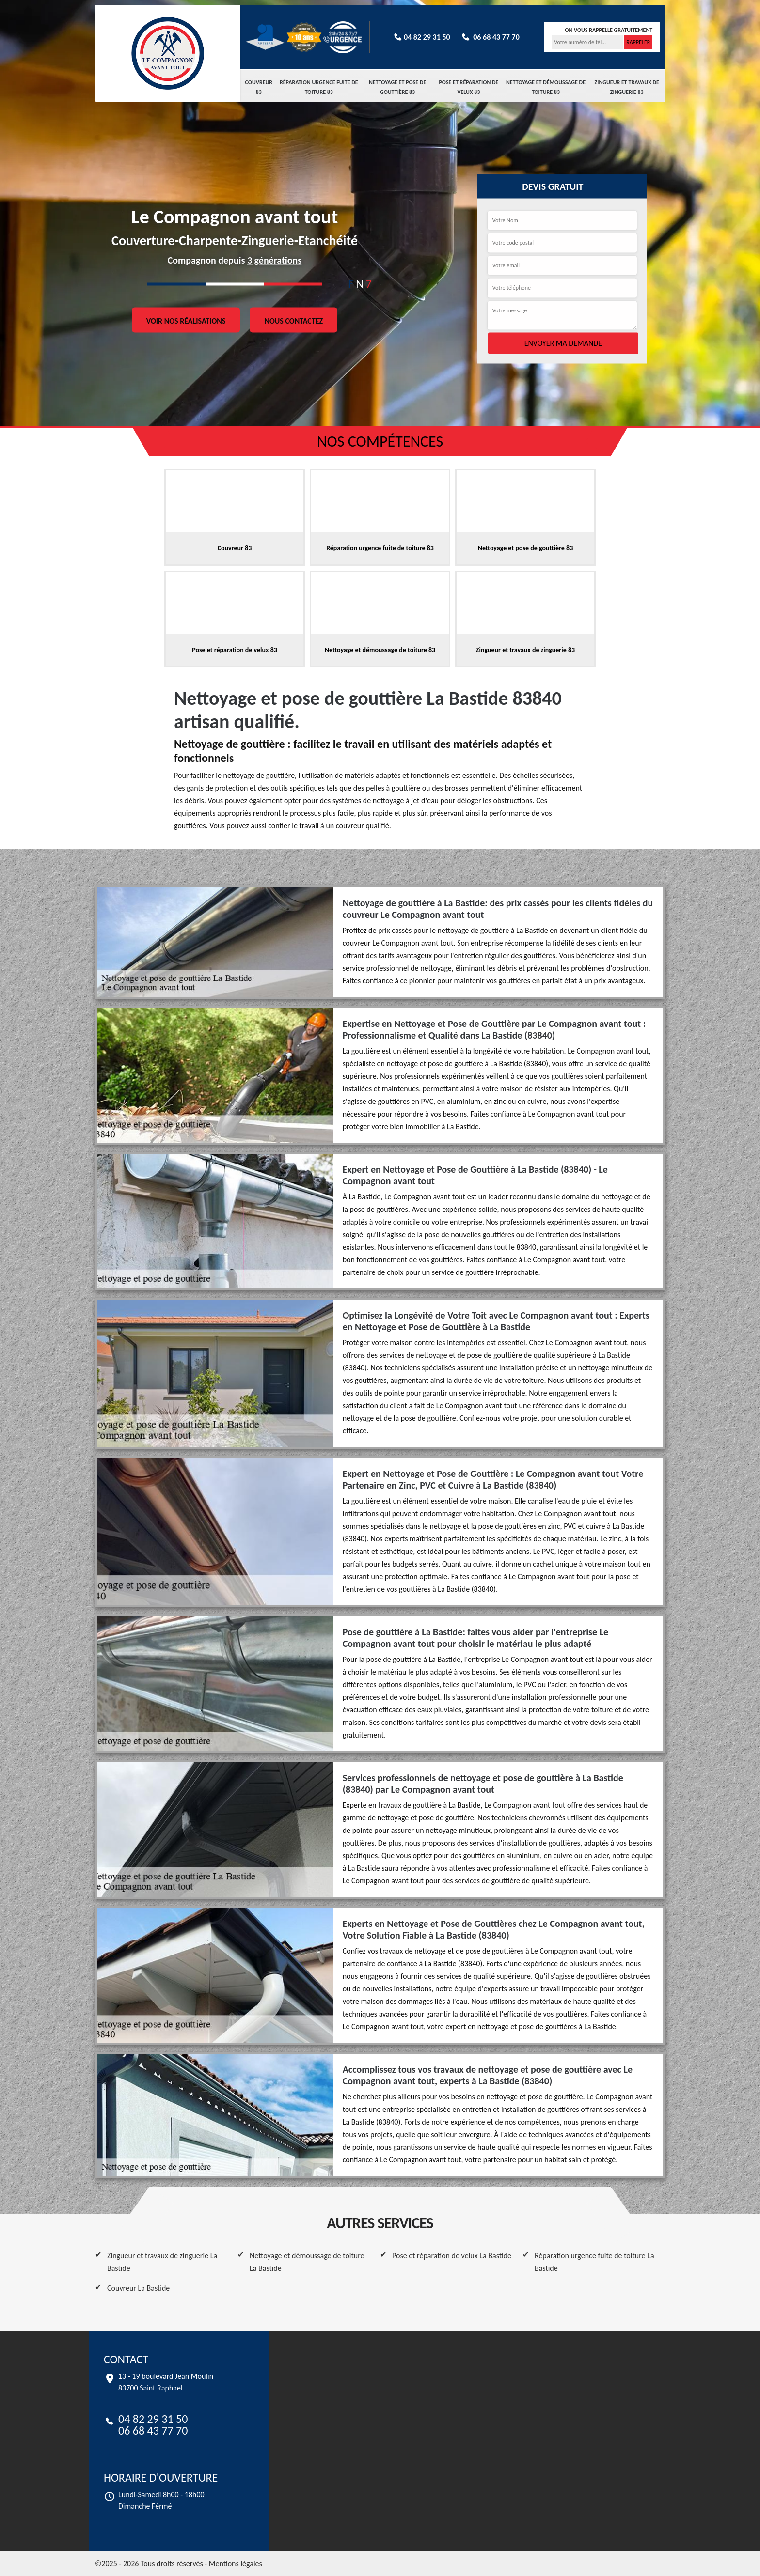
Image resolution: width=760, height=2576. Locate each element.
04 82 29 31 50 (421, 37)
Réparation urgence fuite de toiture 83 (319, 87)
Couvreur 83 (259, 87)
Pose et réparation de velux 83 (468, 87)
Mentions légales (235, 2563)
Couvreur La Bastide (138, 2288)
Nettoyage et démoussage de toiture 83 (546, 87)
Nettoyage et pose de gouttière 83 (397, 87)
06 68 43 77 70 (490, 37)
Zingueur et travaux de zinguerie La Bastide (162, 2262)
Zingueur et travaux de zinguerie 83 (626, 87)
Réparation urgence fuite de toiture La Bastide (594, 2262)
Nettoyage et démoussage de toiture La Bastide (307, 2262)
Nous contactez (293, 320)
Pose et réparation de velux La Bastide (451, 2255)
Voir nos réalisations (186, 320)
